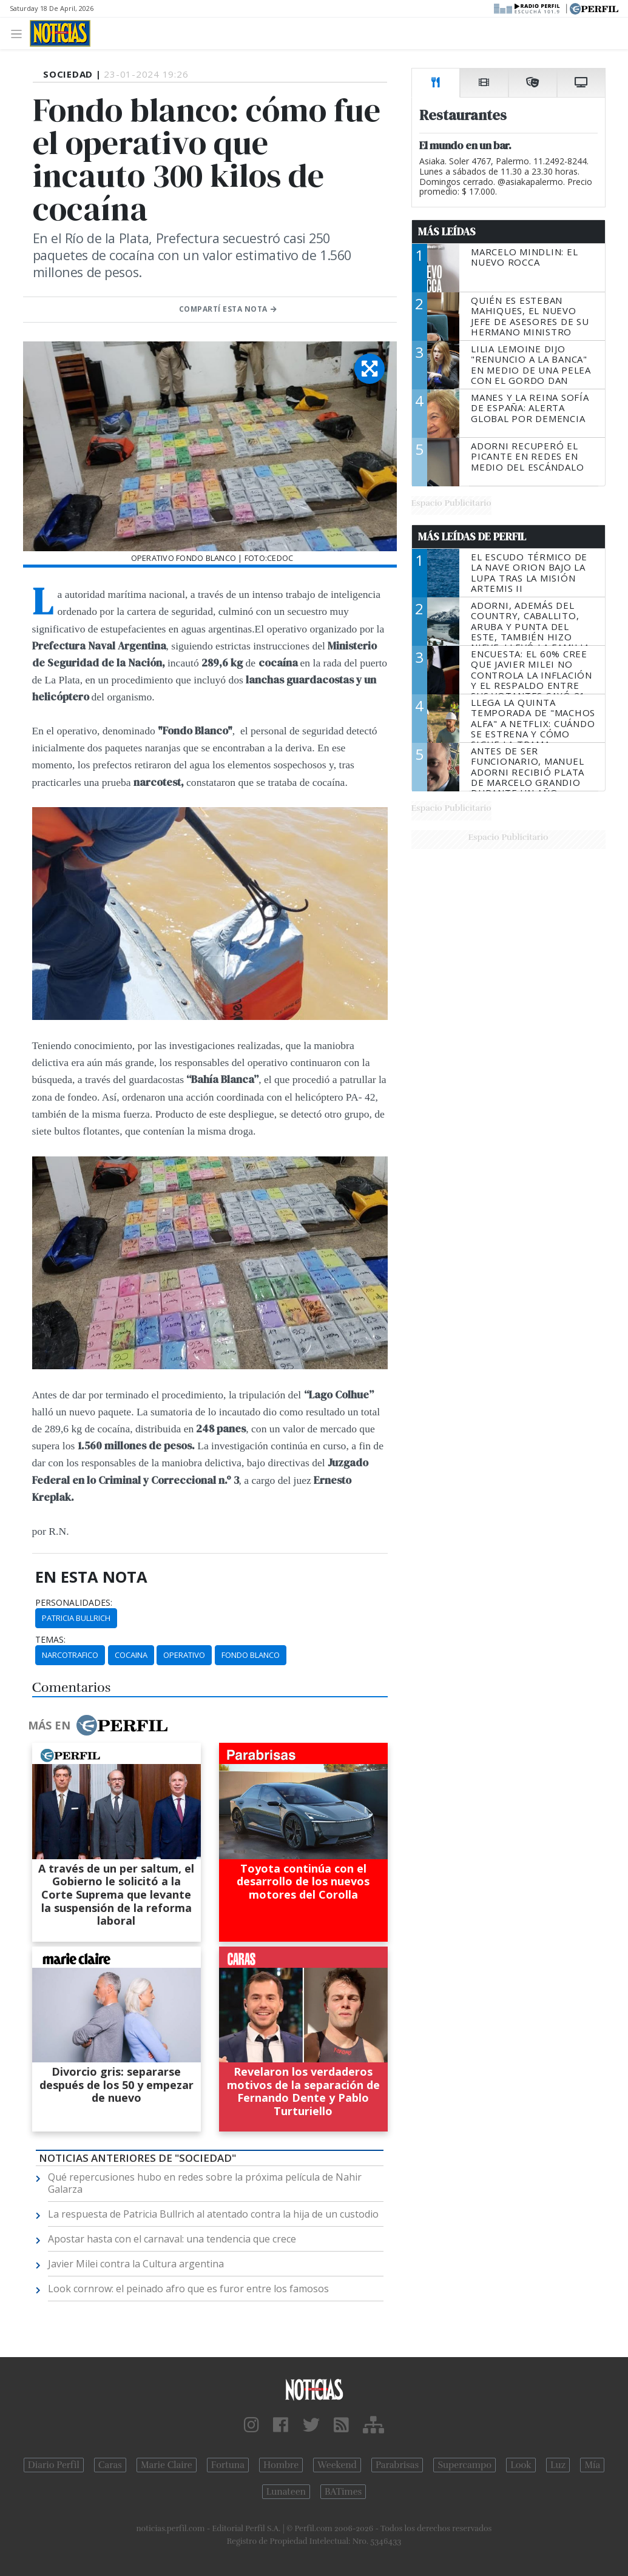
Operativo (184, 1654)
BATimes (343, 2491)
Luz (558, 2465)
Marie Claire (166, 2465)
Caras (110, 2465)
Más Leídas (447, 231)
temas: (50, 1639)
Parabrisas (397, 2465)
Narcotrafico (70, 1654)
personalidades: (73, 1602)
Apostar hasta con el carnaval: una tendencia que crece (172, 2239)
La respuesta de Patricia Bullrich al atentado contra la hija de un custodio (213, 2214)
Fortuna (228, 2465)
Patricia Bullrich (76, 1617)
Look (521, 2465)
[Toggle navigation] (20, 33)
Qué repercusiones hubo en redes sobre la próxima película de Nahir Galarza (205, 2183)
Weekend (337, 2465)
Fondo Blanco (250, 1654)
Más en (97, 1725)
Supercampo (464, 2465)
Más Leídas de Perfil (472, 536)
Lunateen (286, 2491)
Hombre (281, 2465)
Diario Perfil (53, 2465)
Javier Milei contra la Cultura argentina (136, 2263)
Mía (592, 2465)
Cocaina (131, 1654)
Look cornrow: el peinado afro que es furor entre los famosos (188, 2288)
